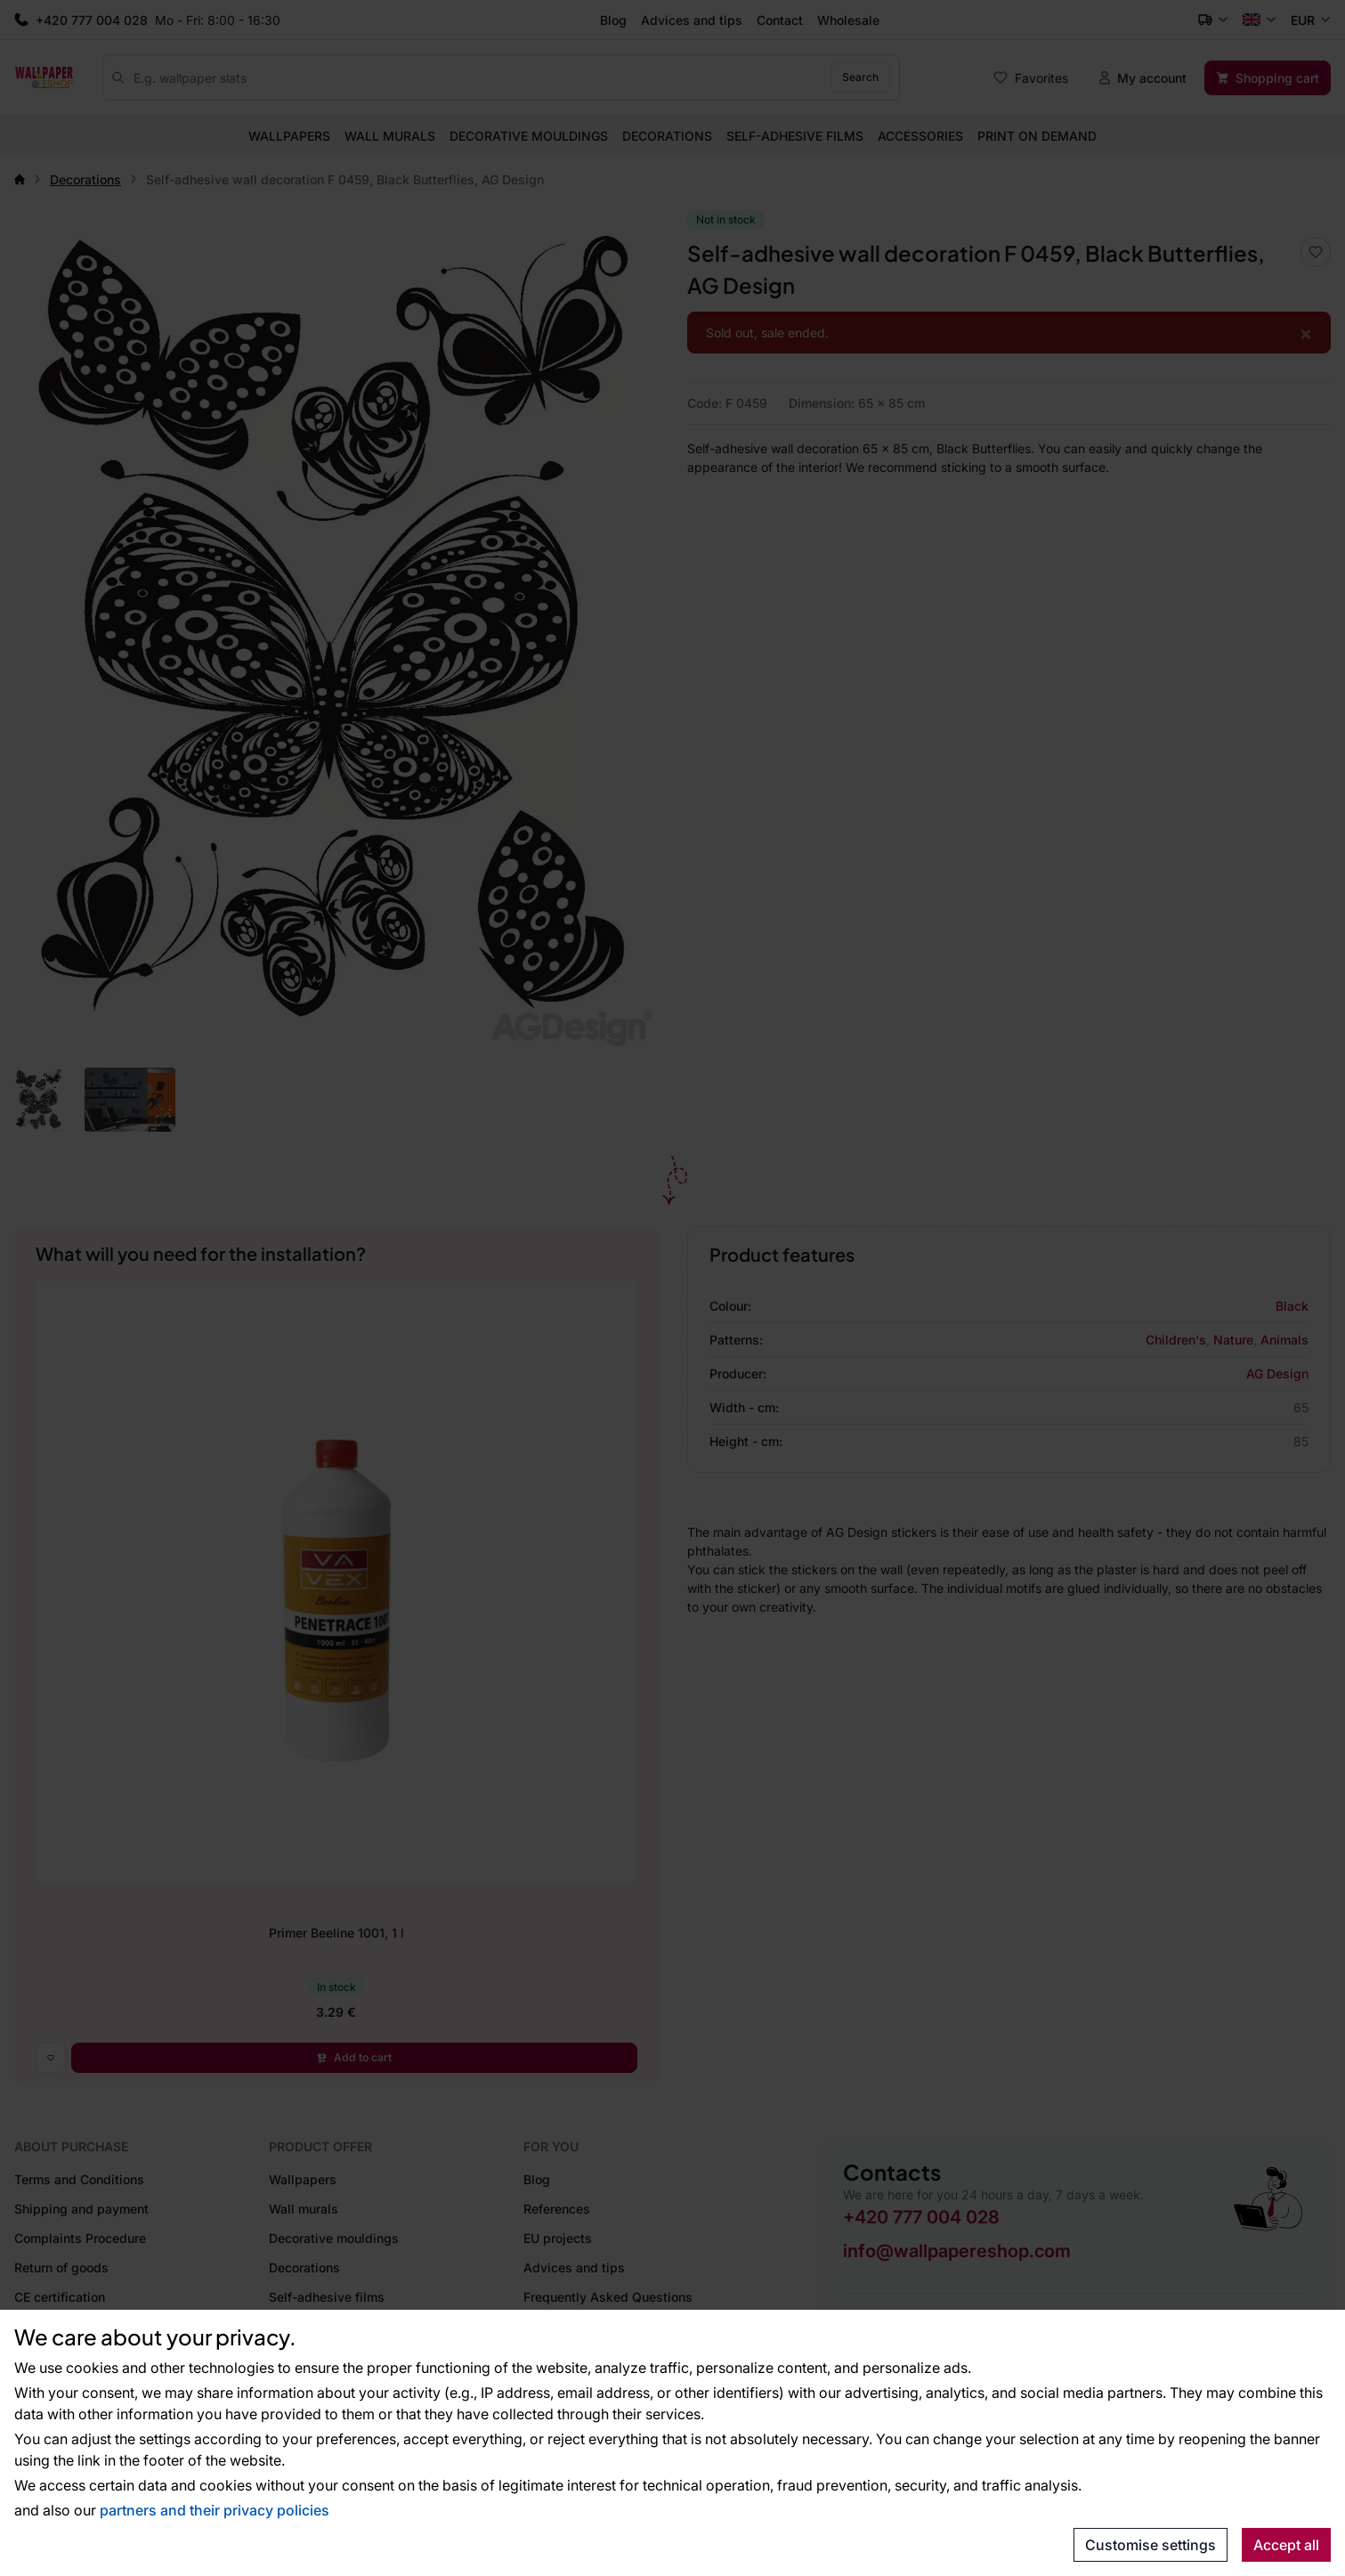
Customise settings (1150, 2545)
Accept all (1286, 2545)
